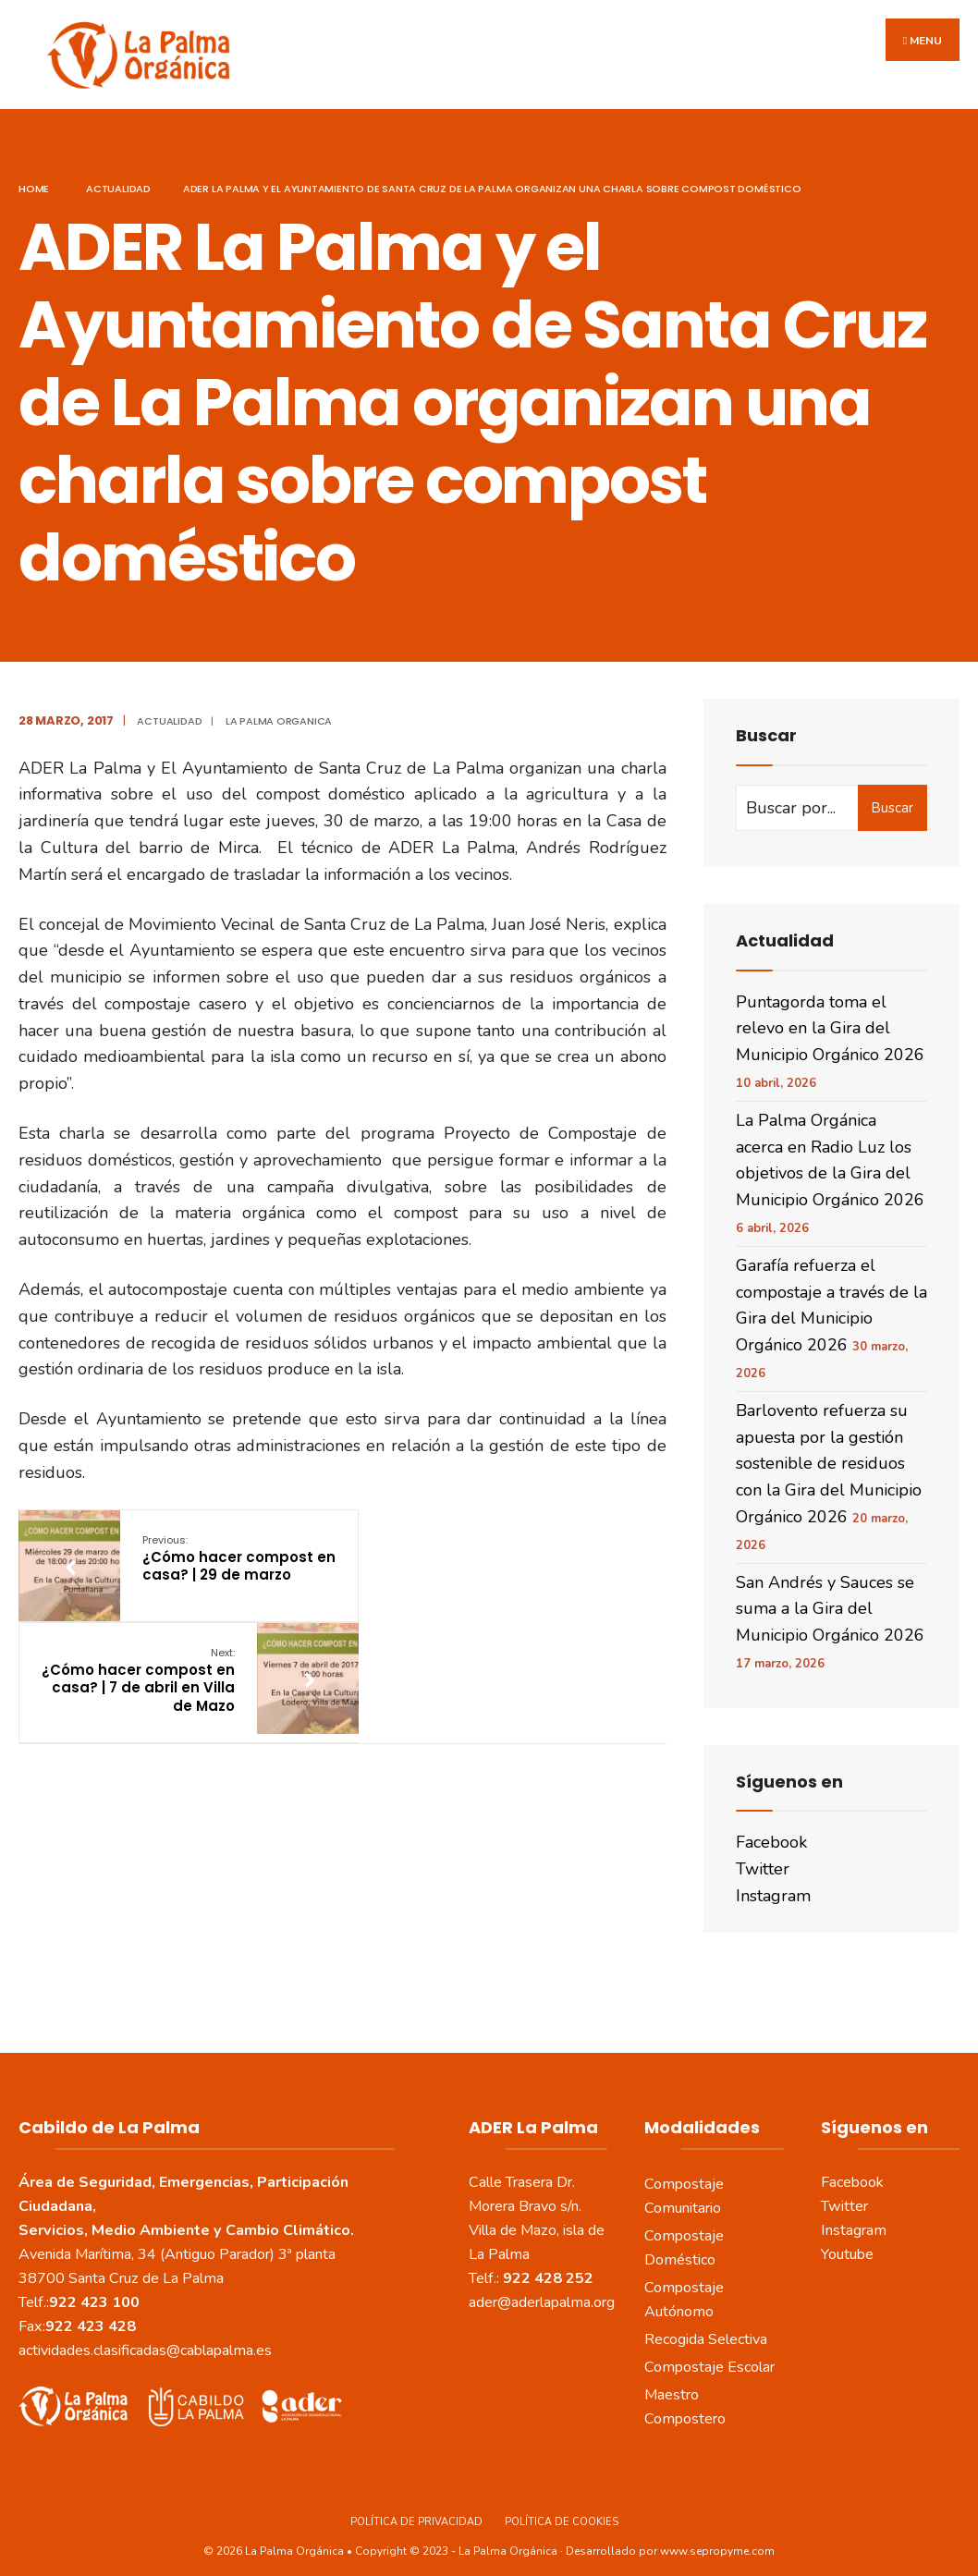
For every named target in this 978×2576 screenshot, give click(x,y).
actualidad (118, 176)
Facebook (771, 1831)
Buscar (892, 796)
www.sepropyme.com (717, 2539)
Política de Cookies (561, 2510)
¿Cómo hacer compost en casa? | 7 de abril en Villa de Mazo (459, 1555)
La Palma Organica (279, 709)
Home (33, 176)
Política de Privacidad (416, 2510)
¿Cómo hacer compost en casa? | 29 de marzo (224, 1546)
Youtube (847, 2242)
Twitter (762, 1857)
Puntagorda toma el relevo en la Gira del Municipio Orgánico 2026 (830, 1017)
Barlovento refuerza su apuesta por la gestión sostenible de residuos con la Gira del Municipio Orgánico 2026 (829, 1451)
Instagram (773, 1884)
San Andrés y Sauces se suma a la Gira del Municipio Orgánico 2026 (830, 1597)
